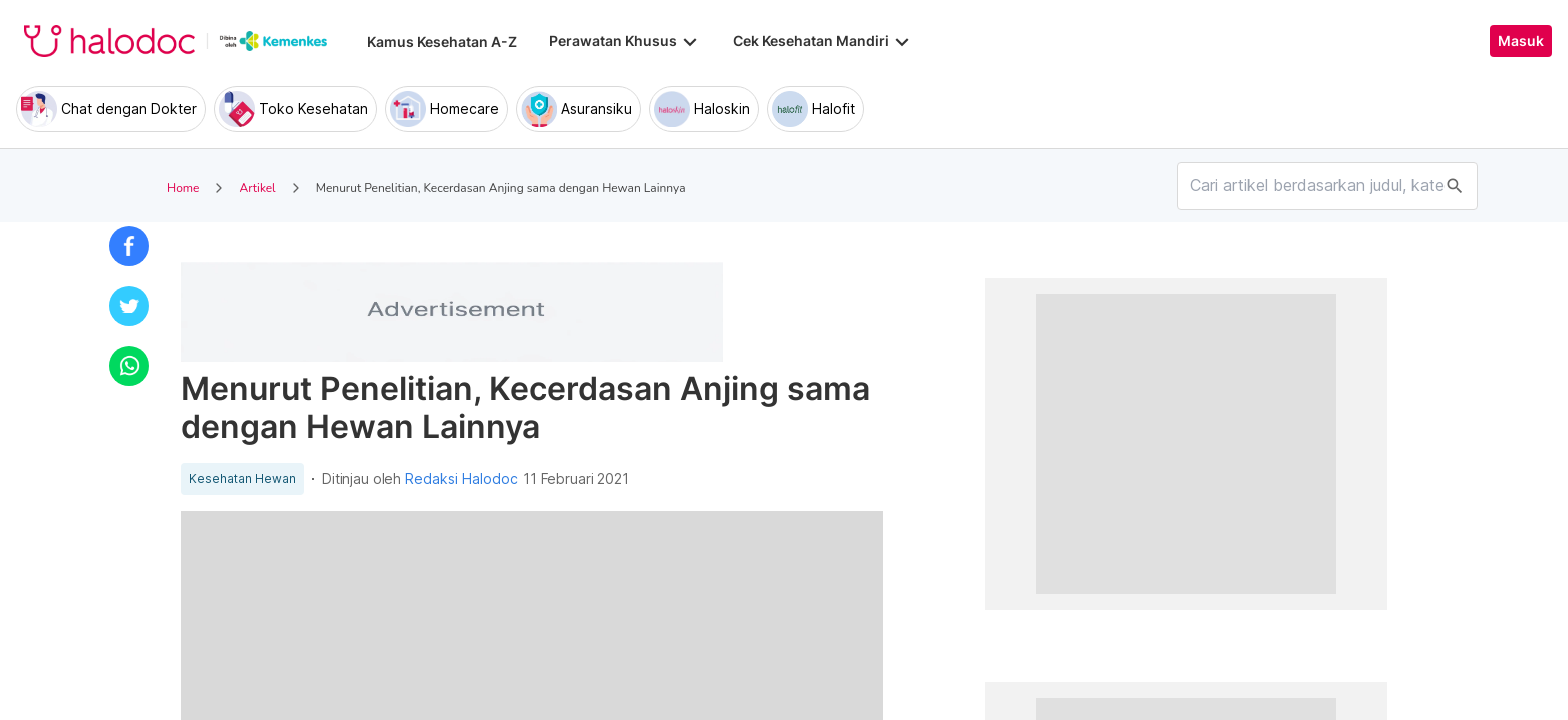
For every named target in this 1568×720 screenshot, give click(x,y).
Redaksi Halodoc (461, 479)
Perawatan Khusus (625, 41)
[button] (129, 246)
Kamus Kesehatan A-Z (442, 41)
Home (183, 188)
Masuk (1521, 41)
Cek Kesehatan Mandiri (823, 41)
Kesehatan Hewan (242, 479)
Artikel (257, 188)
